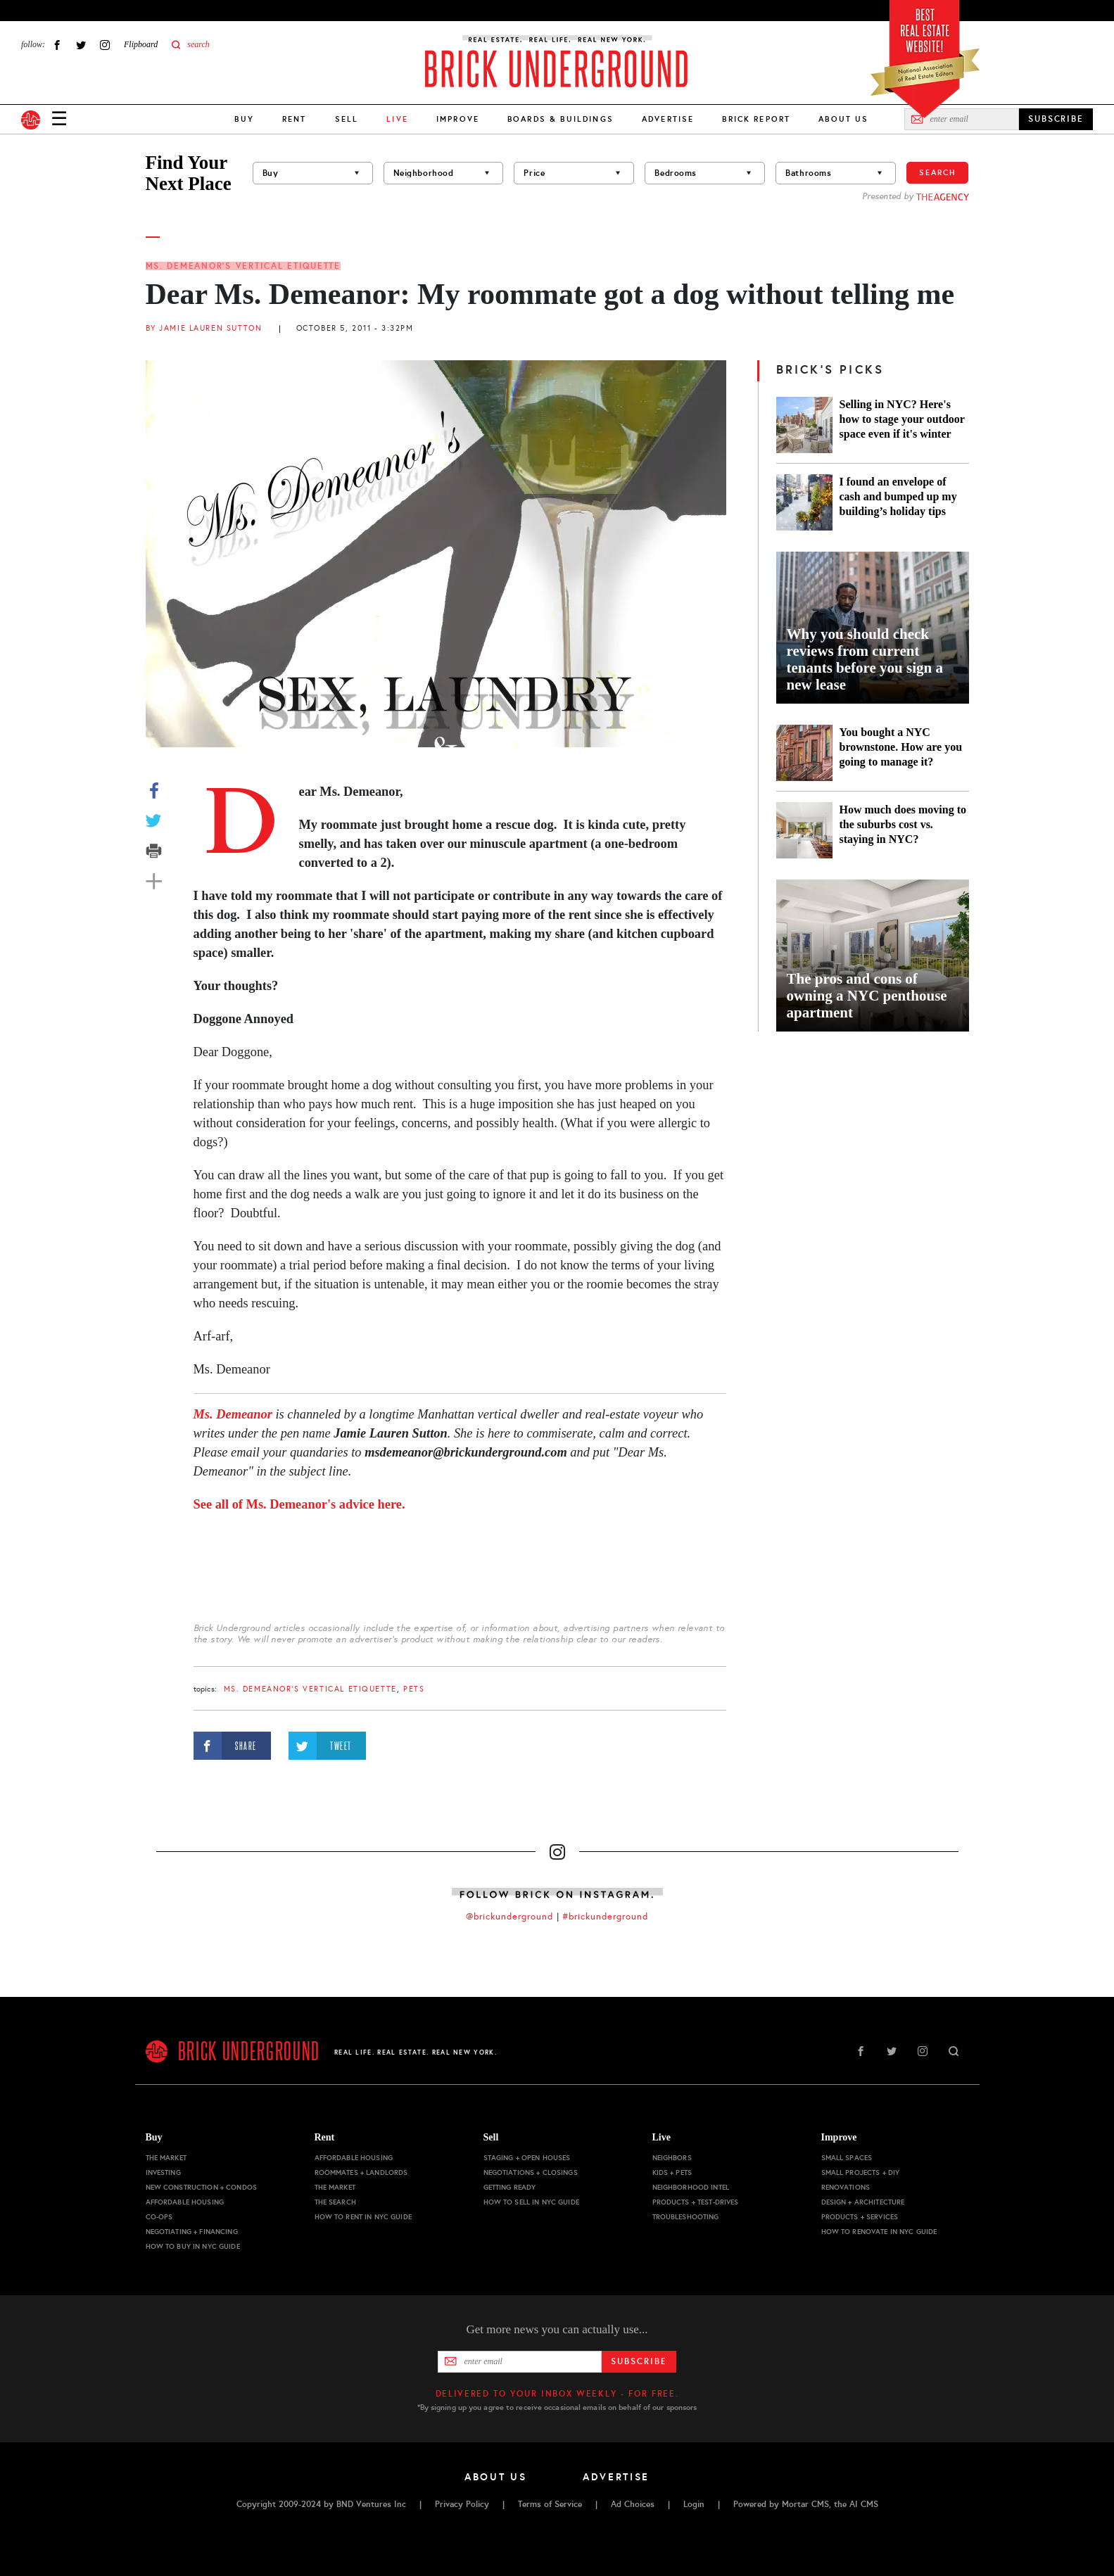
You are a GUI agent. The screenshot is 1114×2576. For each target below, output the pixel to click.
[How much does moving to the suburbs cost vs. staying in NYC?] (804, 830)
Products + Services (860, 2216)
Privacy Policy (462, 2504)
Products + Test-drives (695, 2202)
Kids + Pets (672, 2172)
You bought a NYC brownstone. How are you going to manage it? (901, 747)
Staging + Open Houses (527, 2157)
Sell (347, 119)
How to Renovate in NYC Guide (879, 2231)
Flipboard (141, 44)
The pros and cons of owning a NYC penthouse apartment (867, 995)
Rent (294, 119)
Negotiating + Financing (192, 2231)
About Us (843, 119)
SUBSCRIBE (1056, 119)
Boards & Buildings (560, 119)
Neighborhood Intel (691, 2187)
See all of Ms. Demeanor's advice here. (299, 1504)
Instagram (105, 44)
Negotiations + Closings (530, 2172)
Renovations (846, 2187)
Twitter (81, 44)
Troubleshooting (685, 2216)
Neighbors (672, 2157)
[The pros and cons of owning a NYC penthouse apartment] (872, 956)
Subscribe (638, 2361)
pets (413, 1689)
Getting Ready (509, 2187)
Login (693, 2504)
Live (661, 2137)
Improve (457, 119)
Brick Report (756, 119)
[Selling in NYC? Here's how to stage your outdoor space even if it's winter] (804, 425)
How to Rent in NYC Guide (363, 2216)
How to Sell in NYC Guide (531, 2202)
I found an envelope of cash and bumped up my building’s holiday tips (898, 496)
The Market (166, 2157)
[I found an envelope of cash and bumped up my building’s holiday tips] (804, 502)
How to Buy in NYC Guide (193, 2246)
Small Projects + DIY (860, 2172)
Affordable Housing (185, 2202)
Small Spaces (847, 2157)
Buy (243, 119)
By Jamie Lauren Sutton (204, 328)
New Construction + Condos (202, 2187)
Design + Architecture (863, 2202)
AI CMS (863, 2504)
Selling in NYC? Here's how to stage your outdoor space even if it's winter (902, 419)
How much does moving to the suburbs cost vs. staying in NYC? (903, 824)
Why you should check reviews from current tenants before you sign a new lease (865, 659)
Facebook (57, 44)
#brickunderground (605, 1916)
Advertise (668, 119)
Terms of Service (550, 2504)
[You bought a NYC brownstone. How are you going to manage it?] (804, 753)
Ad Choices (632, 2504)
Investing (163, 2172)
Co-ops (159, 2216)
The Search (335, 2202)
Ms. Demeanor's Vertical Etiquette (243, 266)
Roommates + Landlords (361, 2172)
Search (937, 172)
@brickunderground (509, 1916)
